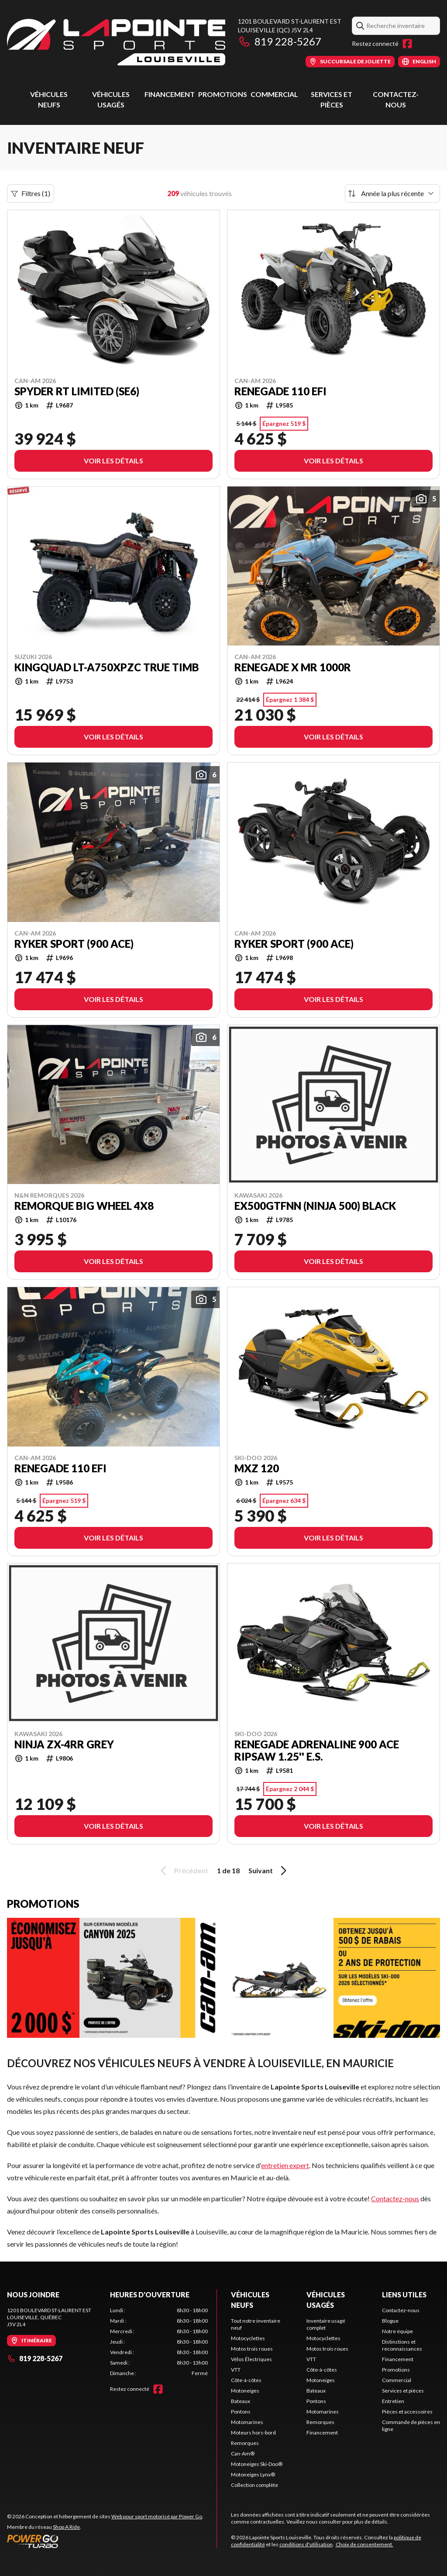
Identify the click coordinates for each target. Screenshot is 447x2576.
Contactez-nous (395, 2198)
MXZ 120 (256, 1468)
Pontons (241, 2411)
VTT (236, 2369)
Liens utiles (404, 2294)
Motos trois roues (252, 2348)
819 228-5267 (279, 41)
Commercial (274, 94)
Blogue (390, 2320)
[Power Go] (105, 2541)
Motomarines (247, 2422)
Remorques (245, 2443)
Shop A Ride (66, 2527)
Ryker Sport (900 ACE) (74, 944)
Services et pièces (403, 2390)
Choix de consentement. (364, 2544)
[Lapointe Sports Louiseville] (116, 42)
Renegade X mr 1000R (292, 667)
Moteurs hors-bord (253, 2432)
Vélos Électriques (251, 2359)
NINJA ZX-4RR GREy (64, 1744)
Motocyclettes (248, 2338)
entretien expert (285, 2165)
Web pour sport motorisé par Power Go (156, 2516)
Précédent (183, 1870)
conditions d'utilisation (306, 2544)
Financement (169, 94)
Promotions (222, 94)
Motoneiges (245, 2390)
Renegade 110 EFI (280, 391)
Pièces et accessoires (407, 2411)
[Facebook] (407, 43)
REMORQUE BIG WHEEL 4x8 (84, 1206)
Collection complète (254, 2485)
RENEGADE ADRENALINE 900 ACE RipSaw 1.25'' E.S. (316, 1750)
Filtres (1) (30, 193)
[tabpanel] (159, 2342)
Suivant (268, 1870)
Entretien (393, 2401)
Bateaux (240, 2401)
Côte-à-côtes (246, 2380)
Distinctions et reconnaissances (402, 2345)
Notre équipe (397, 2331)
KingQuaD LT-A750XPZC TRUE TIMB (106, 667)
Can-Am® (242, 2453)
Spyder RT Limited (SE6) (76, 391)
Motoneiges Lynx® (253, 2474)
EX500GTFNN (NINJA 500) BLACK (315, 1206)
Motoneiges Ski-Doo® (256, 2464)
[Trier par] (392, 193)
